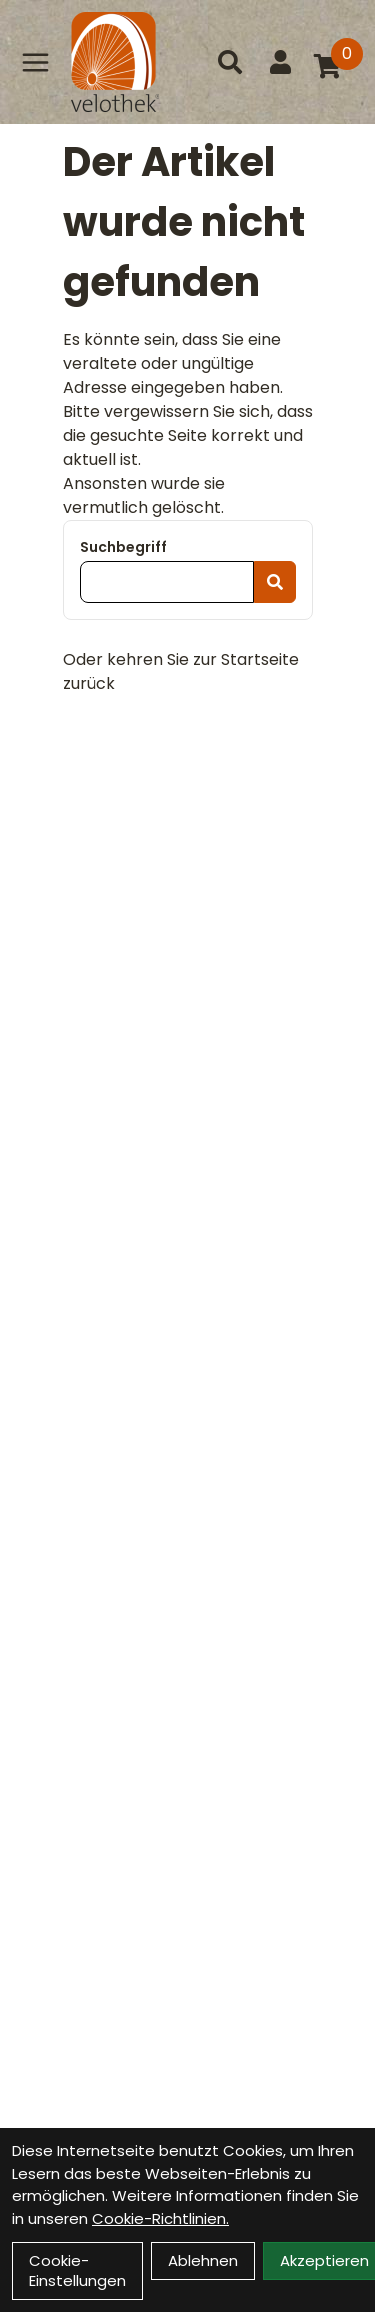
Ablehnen (203, 2260)
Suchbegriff (123, 547)
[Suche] (230, 62)
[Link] (35, 62)
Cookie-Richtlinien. (160, 2218)
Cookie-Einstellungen (77, 2270)
